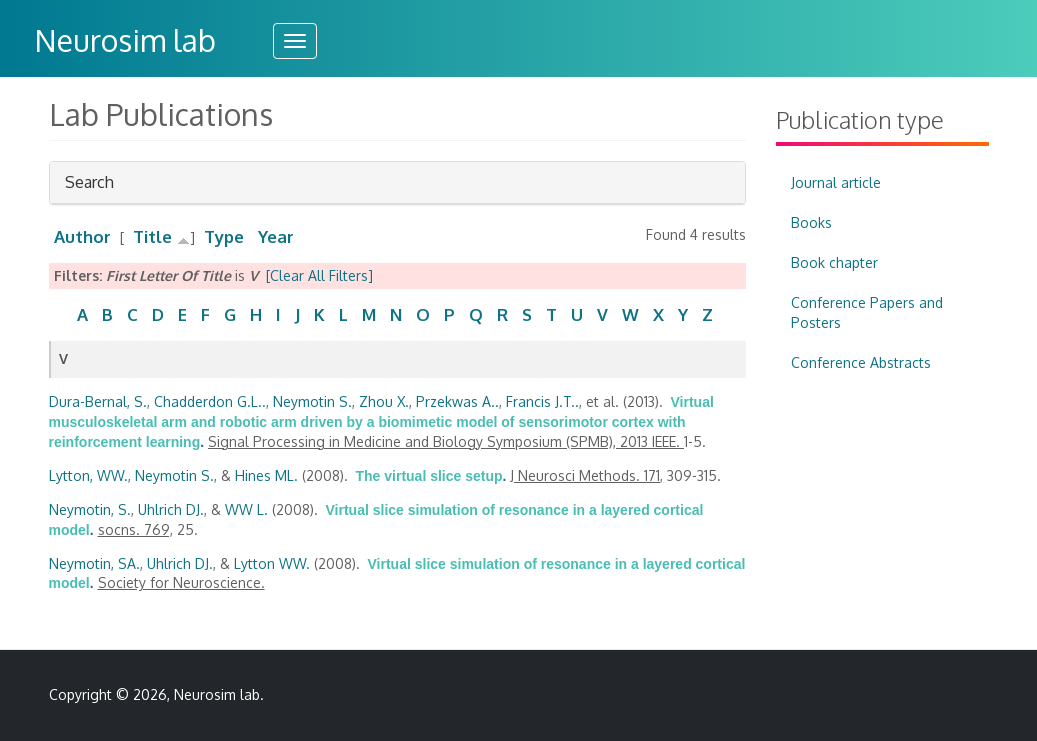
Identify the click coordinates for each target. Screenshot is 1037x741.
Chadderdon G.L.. (210, 401)
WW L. (246, 509)
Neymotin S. (312, 401)
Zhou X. (384, 401)
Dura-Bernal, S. (98, 401)
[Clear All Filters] (319, 275)
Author (82, 236)
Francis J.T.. (542, 401)
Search (89, 187)
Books (811, 222)
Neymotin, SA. (94, 563)
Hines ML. (266, 475)
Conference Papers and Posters (867, 312)
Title (152, 236)
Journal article (836, 182)
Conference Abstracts (861, 362)
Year (276, 236)
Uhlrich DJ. (171, 509)
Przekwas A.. (457, 401)
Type (224, 236)
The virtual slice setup (429, 476)
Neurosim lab (125, 40)
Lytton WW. (272, 563)
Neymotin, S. (90, 509)
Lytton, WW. (88, 475)
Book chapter (834, 262)
